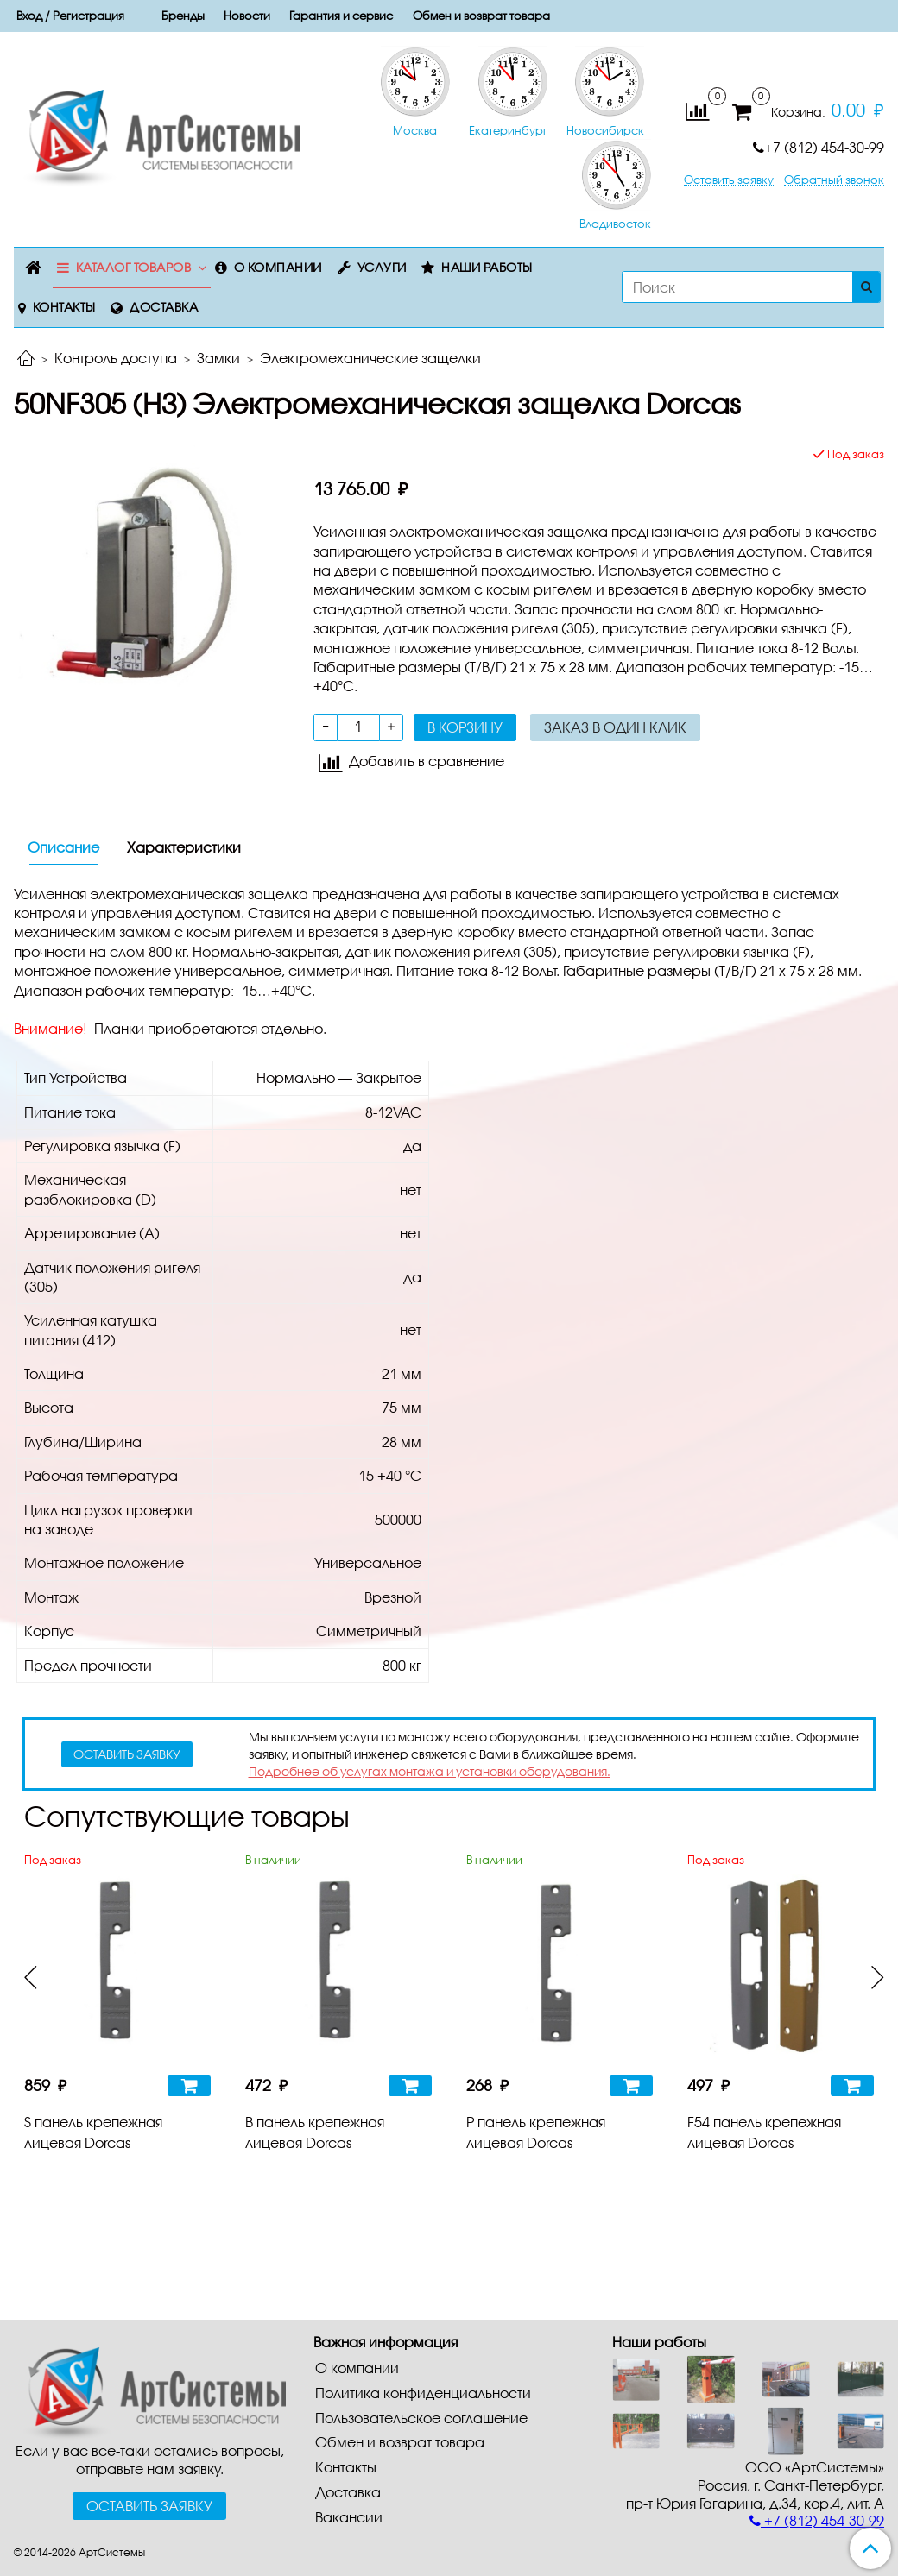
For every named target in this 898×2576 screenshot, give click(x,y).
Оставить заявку (729, 180)
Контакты (64, 306)
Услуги (382, 267)
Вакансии (349, 2517)
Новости (247, 15)
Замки (218, 358)
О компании (278, 267)
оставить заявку (126, 1754)
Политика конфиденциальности (423, 2392)
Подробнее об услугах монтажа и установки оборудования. (429, 1771)
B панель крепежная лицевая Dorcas (314, 2132)
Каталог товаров (134, 267)
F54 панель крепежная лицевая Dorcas (764, 2132)
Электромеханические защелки (370, 358)
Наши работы (487, 267)
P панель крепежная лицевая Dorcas (535, 2132)
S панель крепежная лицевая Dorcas (93, 2132)
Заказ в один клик (615, 727)
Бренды (183, 15)
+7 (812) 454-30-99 (818, 147)
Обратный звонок (834, 180)
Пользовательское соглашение (421, 2417)
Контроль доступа (115, 358)
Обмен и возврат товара (481, 15)
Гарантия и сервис (341, 15)
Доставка (164, 306)
